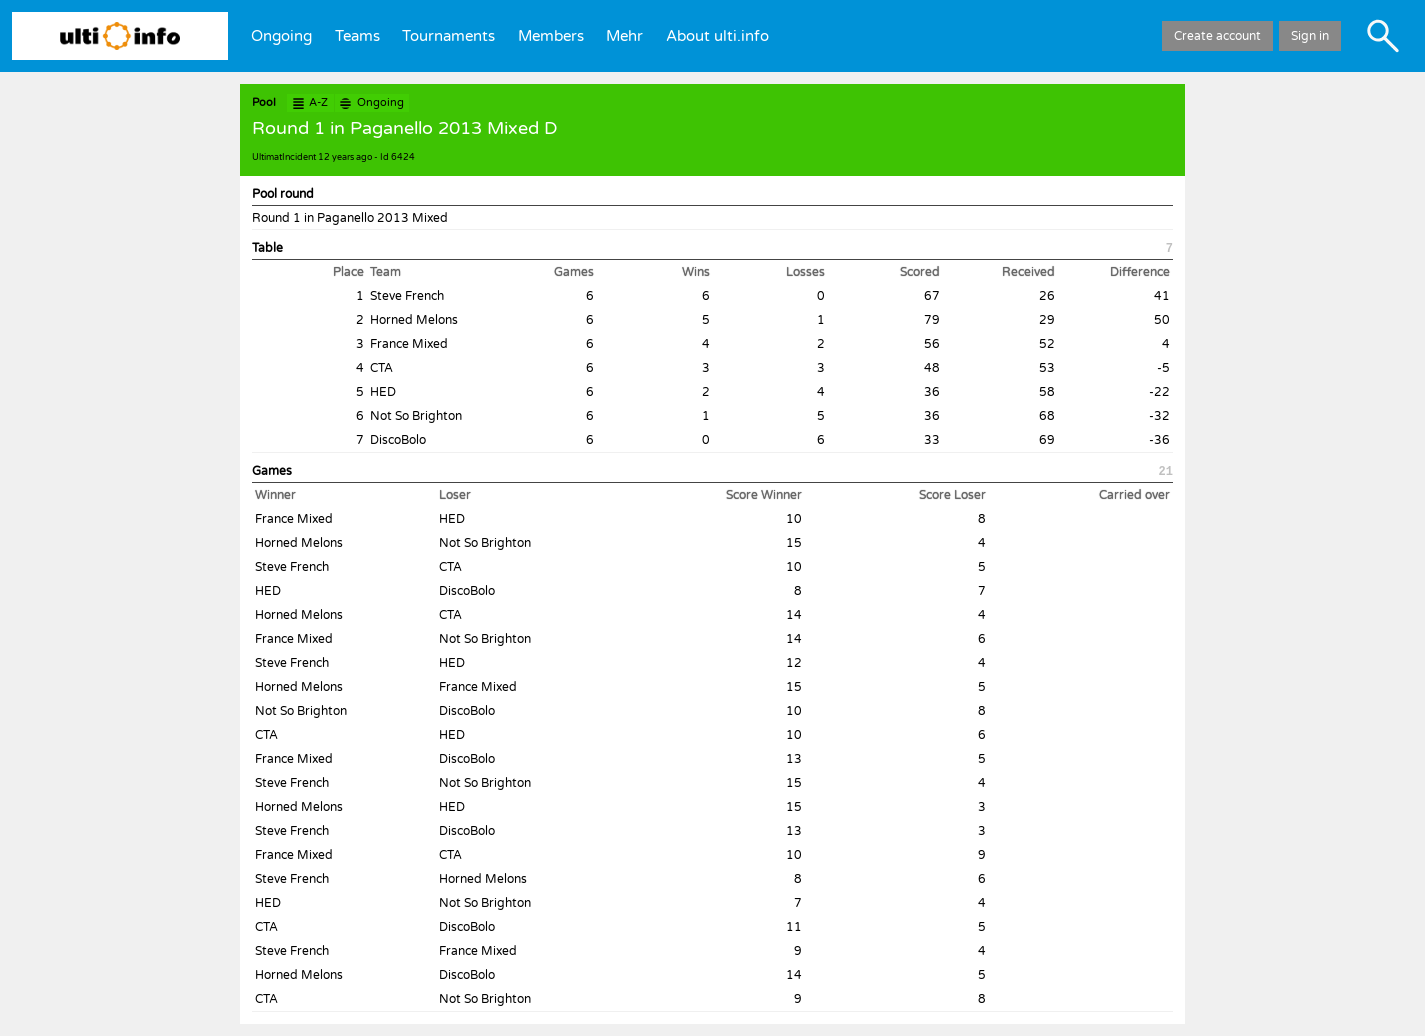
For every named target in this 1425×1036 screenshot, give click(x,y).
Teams (357, 36)
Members (551, 36)
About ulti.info (717, 36)
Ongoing (281, 36)
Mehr (624, 36)
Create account (1217, 36)
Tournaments (448, 36)
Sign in (1310, 36)
